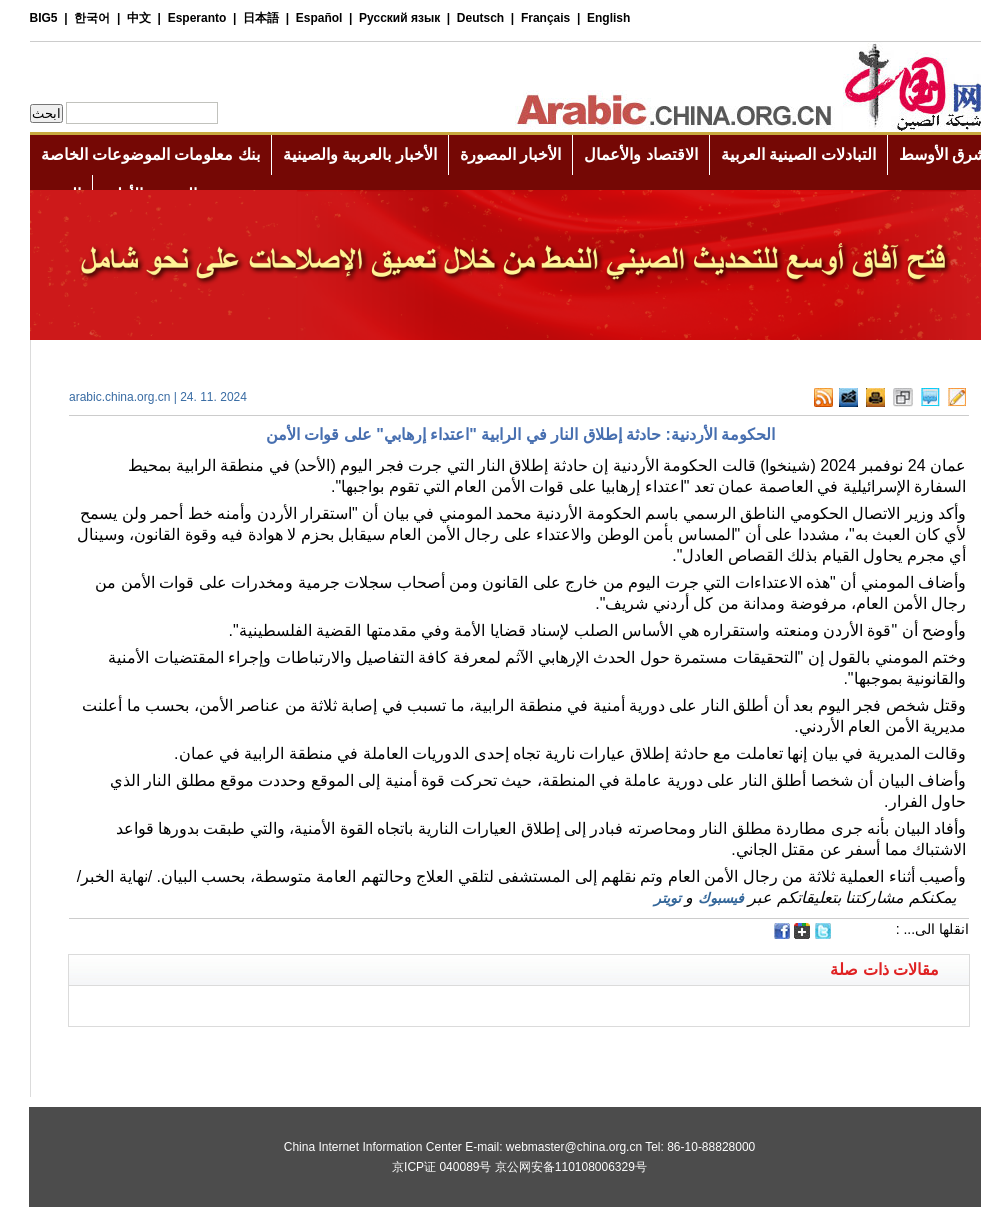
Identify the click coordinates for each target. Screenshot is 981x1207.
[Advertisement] (265, 1052)
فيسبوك (692, 898)
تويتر (638, 898)
